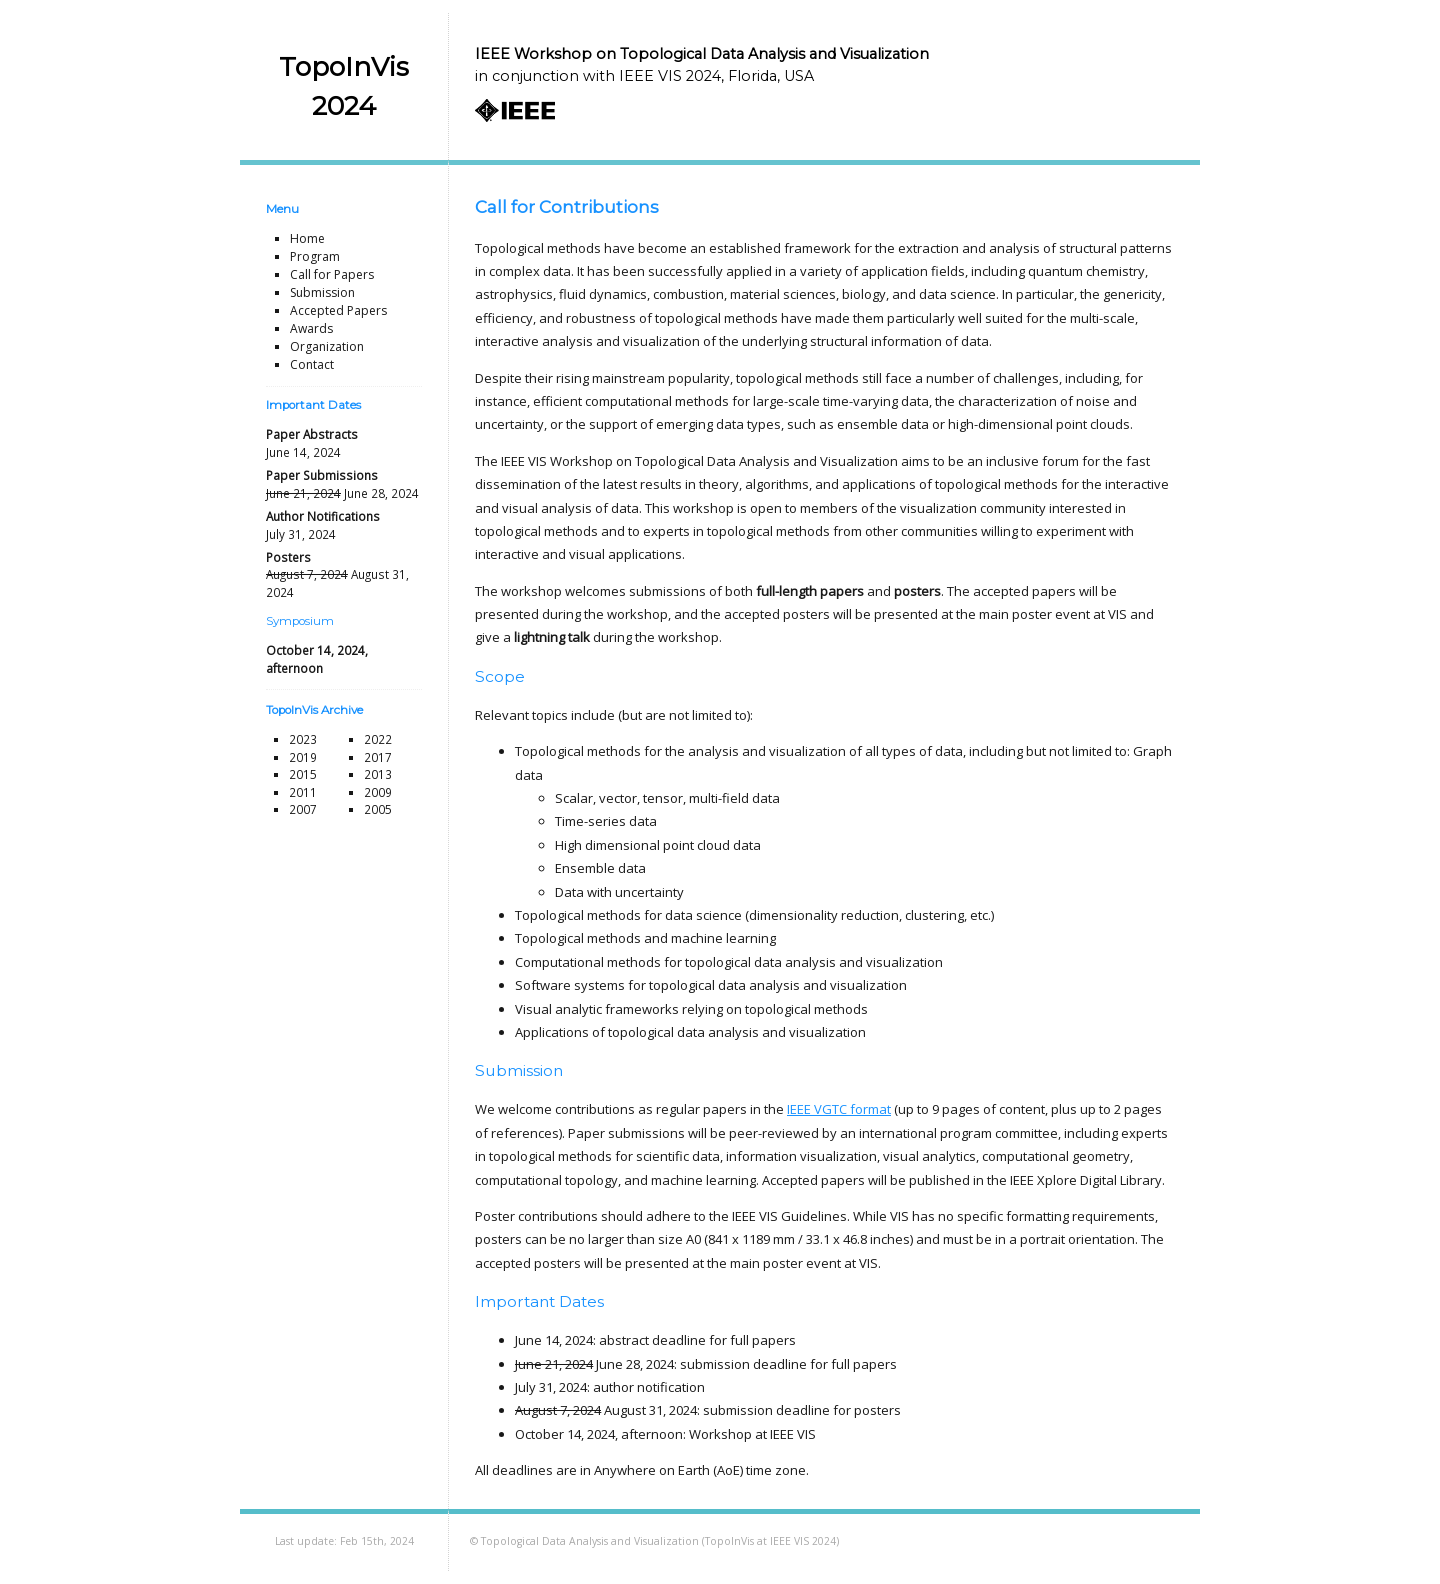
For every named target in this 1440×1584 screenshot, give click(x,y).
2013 (378, 774)
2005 (378, 809)
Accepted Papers (338, 310)
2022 (378, 739)
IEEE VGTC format (839, 1109)
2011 (303, 792)
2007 (303, 809)
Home (307, 238)
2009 (378, 792)
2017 (378, 757)
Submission (322, 292)
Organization (327, 346)
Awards (311, 328)
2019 (303, 757)
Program (315, 256)
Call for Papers (332, 274)
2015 (303, 774)
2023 (303, 739)
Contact (312, 364)
